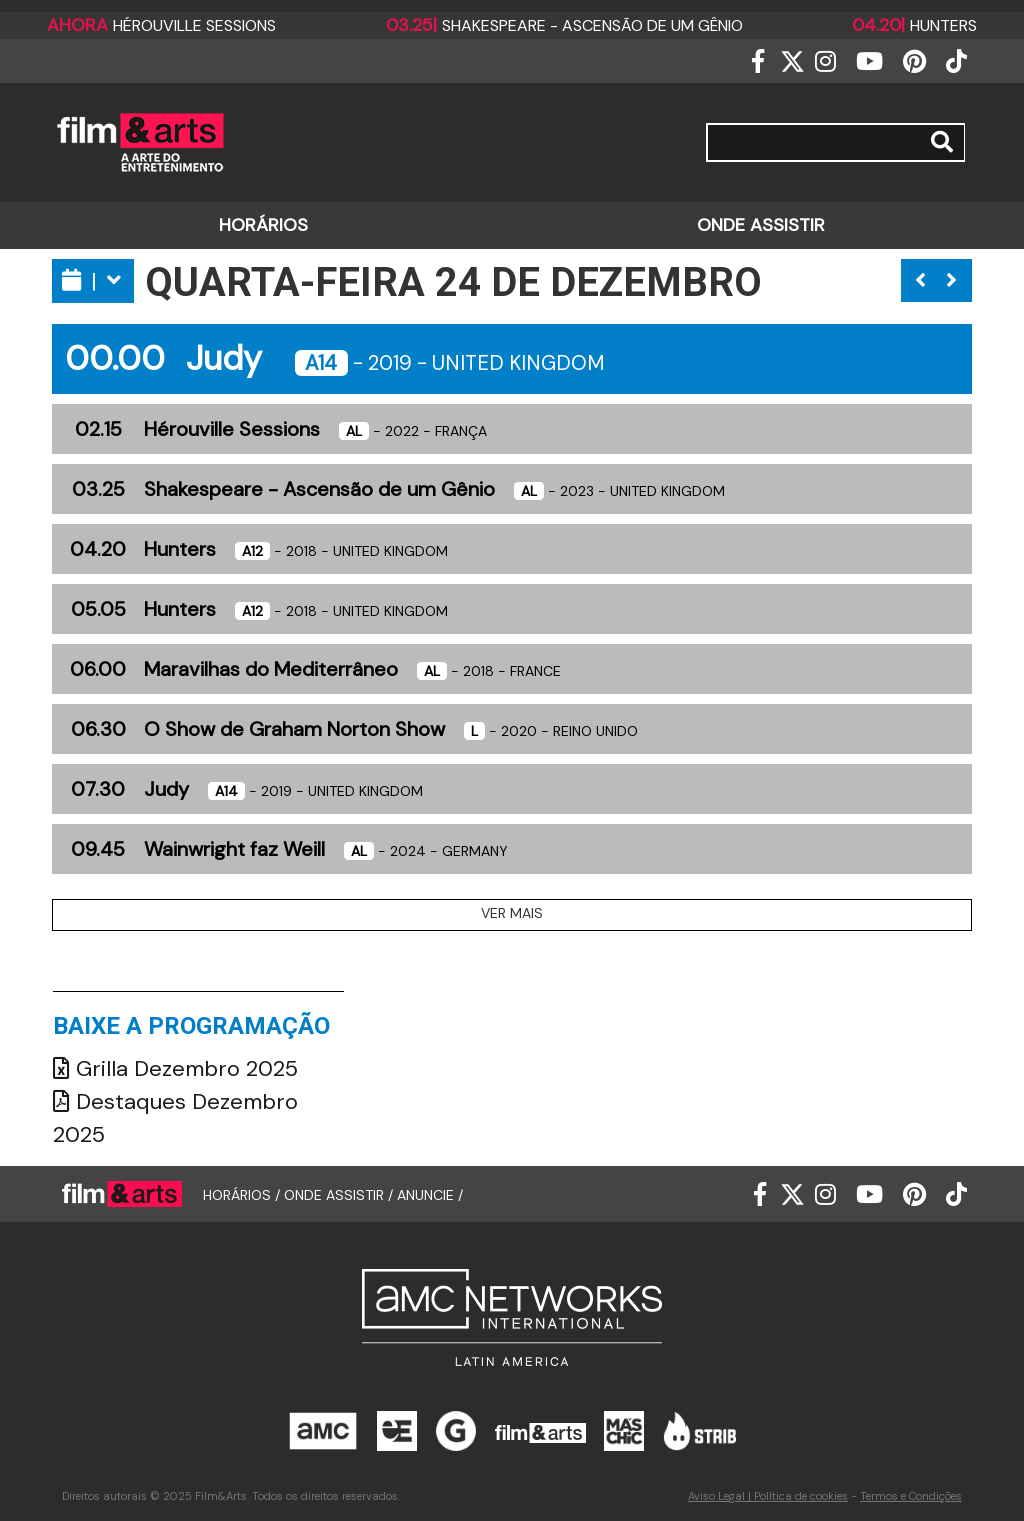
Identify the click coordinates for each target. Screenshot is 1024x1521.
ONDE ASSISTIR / (340, 1195)
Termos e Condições (911, 1496)
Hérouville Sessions (161, 25)
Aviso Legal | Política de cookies (768, 1496)
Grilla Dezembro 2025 (175, 1068)
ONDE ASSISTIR (761, 225)
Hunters (914, 25)
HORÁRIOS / (243, 1195)
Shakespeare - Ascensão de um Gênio (564, 25)
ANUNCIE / (430, 1195)
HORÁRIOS (263, 225)
